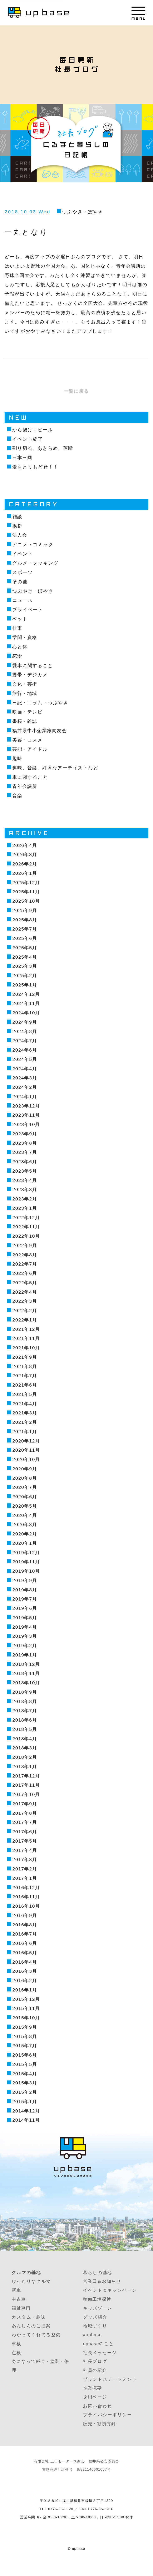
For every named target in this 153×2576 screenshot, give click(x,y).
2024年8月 (24, 1031)
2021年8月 (24, 1366)
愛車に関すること (32, 665)
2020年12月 (26, 1441)
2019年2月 (24, 1645)
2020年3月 (24, 1524)
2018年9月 (24, 1692)
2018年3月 (24, 1747)
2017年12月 (26, 1776)
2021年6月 (24, 1385)
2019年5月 (24, 1617)
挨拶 (17, 525)
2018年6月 (24, 1720)
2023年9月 (24, 1133)
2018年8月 (24, 1701)
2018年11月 (26, 1673)
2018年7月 (24, 1710)
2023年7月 (24, 1152)
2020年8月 (24, 1478)
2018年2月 (24, 1757)
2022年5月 (24, 1282)
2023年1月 (24, 1208)
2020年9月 (24, 1468)
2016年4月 (24, 1962)
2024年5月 (24, 1059)
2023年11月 (26, 1115)
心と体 (19, 646)
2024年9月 (24, 1022)
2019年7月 (24, 1599)
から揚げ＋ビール (32, 429)
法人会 (19, 535)
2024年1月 (24, 1096)
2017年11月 (26, 1785)
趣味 (17, 758)
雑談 (17, 516)
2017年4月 (24, 1850)
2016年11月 (26, 1896)
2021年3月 (24, 1412)
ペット (20, 619)
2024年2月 (24, 1087)
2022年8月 (24, 1254)
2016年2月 (24, 1980)
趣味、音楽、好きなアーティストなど (55, 767)
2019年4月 (24, 1627)
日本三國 (22, 457)
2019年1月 (24, 1655)
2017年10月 (26, 1794)
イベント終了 (27, 439)
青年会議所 (24, 786)
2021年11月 (26, 1338)
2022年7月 (24, 1264)
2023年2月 (24, 1198)
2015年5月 (24, 2064)
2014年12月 (26, 2111)
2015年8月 (24, 2036)
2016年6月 (24, 1943)
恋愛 (17, 656)
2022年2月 (24, 1310)
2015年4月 (24, 2073)
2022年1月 (24, 1320)
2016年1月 (24, 1990)
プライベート (27, 609)
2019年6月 (24, 1608)
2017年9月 (24, 1803)
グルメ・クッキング (35, 563)
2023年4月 (24, 1180)
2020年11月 (26, 1450)
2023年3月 (24, 1189)
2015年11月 (26, 2008)
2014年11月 (26, 2120)
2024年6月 (24, 1050)
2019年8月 (24, 1589)
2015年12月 (26, 1999)
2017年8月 (24, 1813)
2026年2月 (24, 863)
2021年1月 (24, 1431)
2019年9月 (24, 1580)
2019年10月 (26, 1571)
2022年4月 (24, 1292)
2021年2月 (24, 1422)
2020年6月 (24, 1496)
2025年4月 (24, 957)
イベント (22, 553)
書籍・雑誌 (24, 721)
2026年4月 (24, 845)
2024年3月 (24, 1077)
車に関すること (30, 777)
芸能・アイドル (30, 749)
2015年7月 (24, 2045)
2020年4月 (24, 1515)
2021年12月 (26, 1329)
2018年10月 (26, 1682)
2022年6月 (24, 1273)
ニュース (22, 600)
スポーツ (22, 572)
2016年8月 (24, 1924)
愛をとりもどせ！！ (35, 467)
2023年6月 (24, 1161)
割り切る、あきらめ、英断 (42, 448)
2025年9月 (24, 910)
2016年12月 (26, 1887)
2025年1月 (24, 985)
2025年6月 (24, 938)
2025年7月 (24, 929)
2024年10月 (26, 1012)
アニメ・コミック (32, 544)
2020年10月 (26, 1459)
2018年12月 (26, 1664)
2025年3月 (24, 966)
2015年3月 (24, 2082)
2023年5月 (24, 1171)
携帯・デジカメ (30, 674)
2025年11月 (26, 891)
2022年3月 (24, 1301)
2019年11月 (26, 1561)
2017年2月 (24, 1868)
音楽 (17, 795)
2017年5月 (24, 1841)
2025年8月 (24, 919)
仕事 (17, 628)
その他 (20, 581)
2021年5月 (24, 1394)
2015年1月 (24, 2101)
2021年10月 (26, 1347)
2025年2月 (24, 975)
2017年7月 (24, 1822)
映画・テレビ (27, 711)
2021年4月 (24, 1403)
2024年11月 (26, 1003)
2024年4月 (24, 1068)
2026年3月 (24, 854)
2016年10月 (26, 1906)
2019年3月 (24, 1636)
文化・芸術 (24, 684)
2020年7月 (24, 1487)
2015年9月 (24, 2027)
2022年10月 (26, 1236)
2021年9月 (24, 1357)
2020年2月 (24, 1533)
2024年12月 (26, 994)
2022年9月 (24, 1245)
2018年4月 (24, 1738)
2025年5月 (24, 947)
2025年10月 (26, 901)
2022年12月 (26, 1217)
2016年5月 (24, 1952)
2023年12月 (26, 1106)
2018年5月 (24, 1729)
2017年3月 (24, 1859)
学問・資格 (24, 637)
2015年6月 (24, 2055)
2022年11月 (26, 1226)
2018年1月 (24, 1766)
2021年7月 (24, 1375)
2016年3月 (24, 1971)
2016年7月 (24, 1934)
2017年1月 (24, 1878)
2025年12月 (26, 882)
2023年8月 (24, 1143)
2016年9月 (24, 1915)
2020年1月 (24, 1543)
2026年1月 (24, 873)
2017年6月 (24, 1831)
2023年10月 (26, 1124)
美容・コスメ (27, 740)
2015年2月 (24, 2092)
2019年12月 (26, 1552)
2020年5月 (24, 1506)
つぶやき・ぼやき (82, 211)
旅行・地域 (24, 693)
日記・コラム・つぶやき (40, 702)
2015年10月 (26, 2017)
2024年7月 (24, 1040)
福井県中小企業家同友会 (39, 730)
